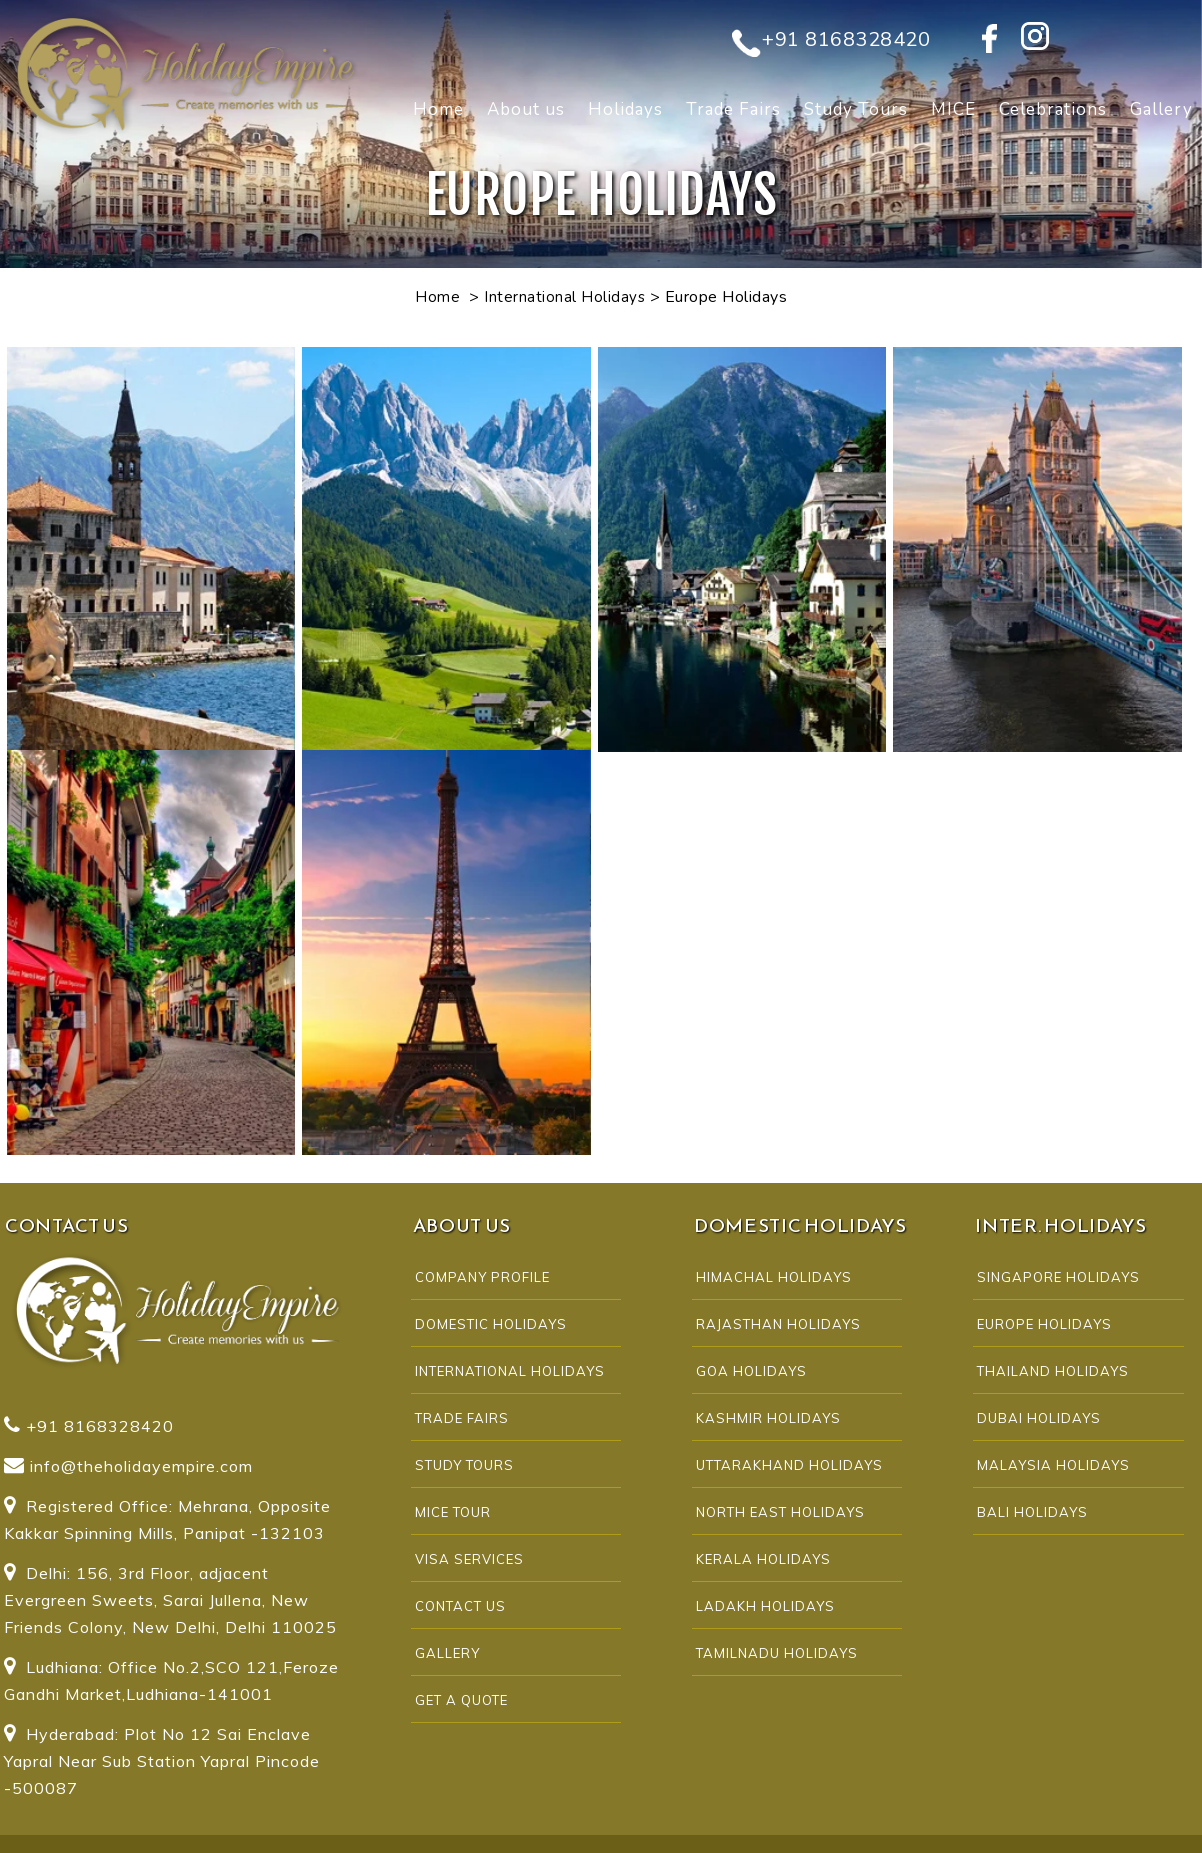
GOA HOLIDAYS (751, 1371)
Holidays (625, 109)
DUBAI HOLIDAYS (1039, 1418)
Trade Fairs (733, 109)
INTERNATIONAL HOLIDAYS (510, 1371)
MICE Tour (453, 1512)
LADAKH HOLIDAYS (765, 1606)
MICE (953, 109)
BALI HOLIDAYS (1032, 1512)
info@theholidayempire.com (141, 1466)
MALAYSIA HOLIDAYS (1053, 1465)
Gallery (447, 1653)
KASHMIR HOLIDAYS (768, 1418)
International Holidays (564, 297)
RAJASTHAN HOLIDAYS (778, 1324)
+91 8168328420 (846, 39)
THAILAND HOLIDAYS (1053, 1371)
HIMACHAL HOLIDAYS (774, 1277)
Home (438, 109)
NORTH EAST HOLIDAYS (780, 1512)
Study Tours (856, 109)
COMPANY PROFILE (482, 1277)
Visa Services (469, 1559)
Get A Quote (461, 1700)
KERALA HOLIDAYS (763, 1559)
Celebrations (1053, 109)
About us (526, 109)
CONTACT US (460, 1606)
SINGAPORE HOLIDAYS (1058, 1277)
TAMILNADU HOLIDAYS (777, 1653)
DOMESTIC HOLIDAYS (491, 1324)
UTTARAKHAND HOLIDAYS (789, 1465)
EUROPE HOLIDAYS (1044, 1324)
